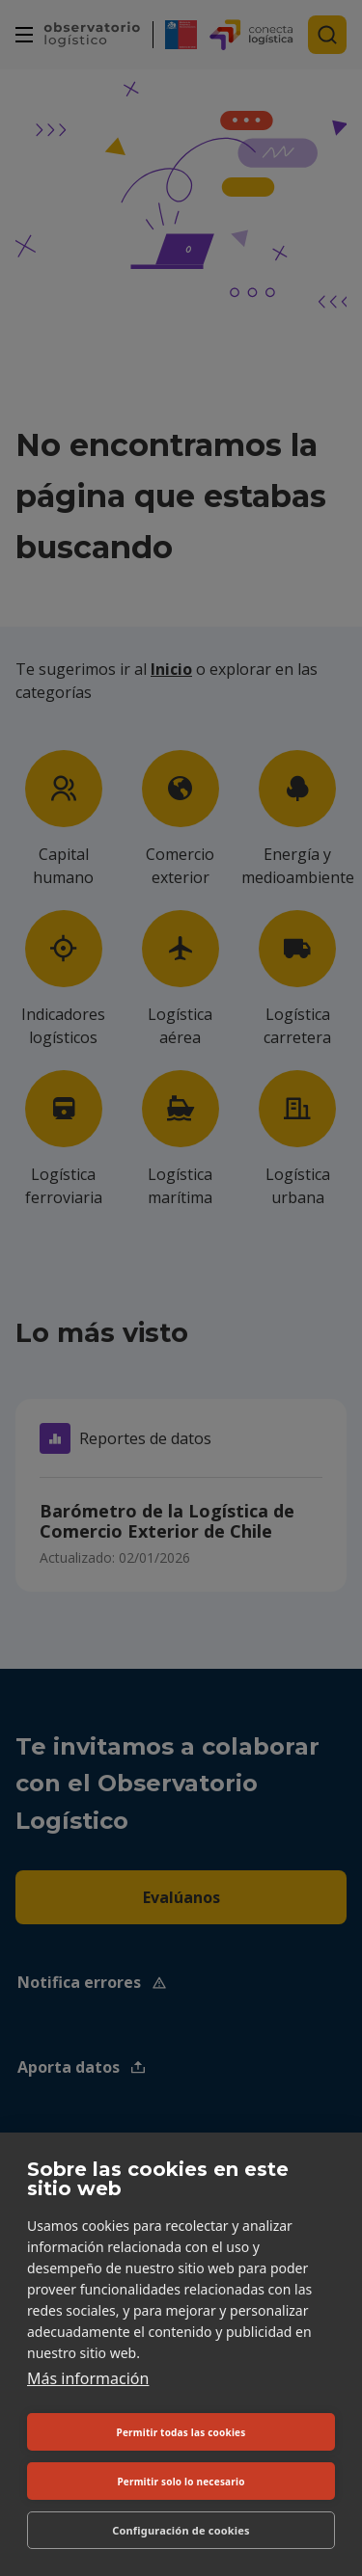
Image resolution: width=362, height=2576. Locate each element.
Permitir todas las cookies (181, 2432)
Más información (88, 2378)
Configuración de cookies (181, 2530)
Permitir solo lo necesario (180, 2481)
